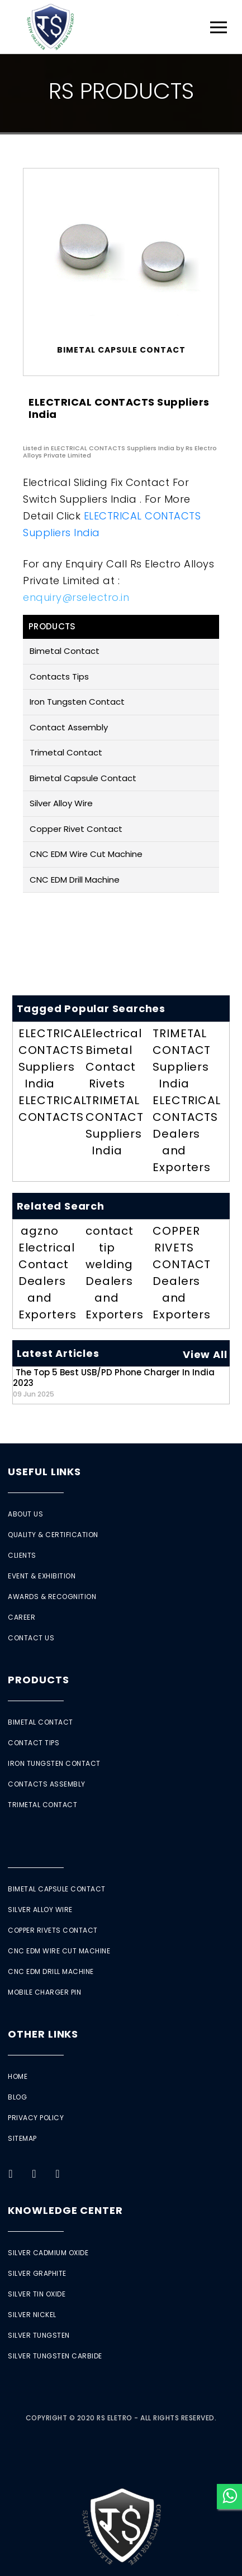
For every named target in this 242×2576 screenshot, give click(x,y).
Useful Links (44, 1472)
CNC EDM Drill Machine (75, 879)
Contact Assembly (69, 727)
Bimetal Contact (64, 651)
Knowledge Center (65, 2210)
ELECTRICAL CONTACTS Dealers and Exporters (187, 1133)
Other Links (43, 2034)
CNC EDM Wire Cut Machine (86, 854)
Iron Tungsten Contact (77, 701)
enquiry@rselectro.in (76, 597)
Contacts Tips (59, 676)
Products (38, 1680)
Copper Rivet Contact (76, 829)
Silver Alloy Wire (61, 803)
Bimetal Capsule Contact (83, 778)
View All (205, 1354)
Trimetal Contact (66, 752)
